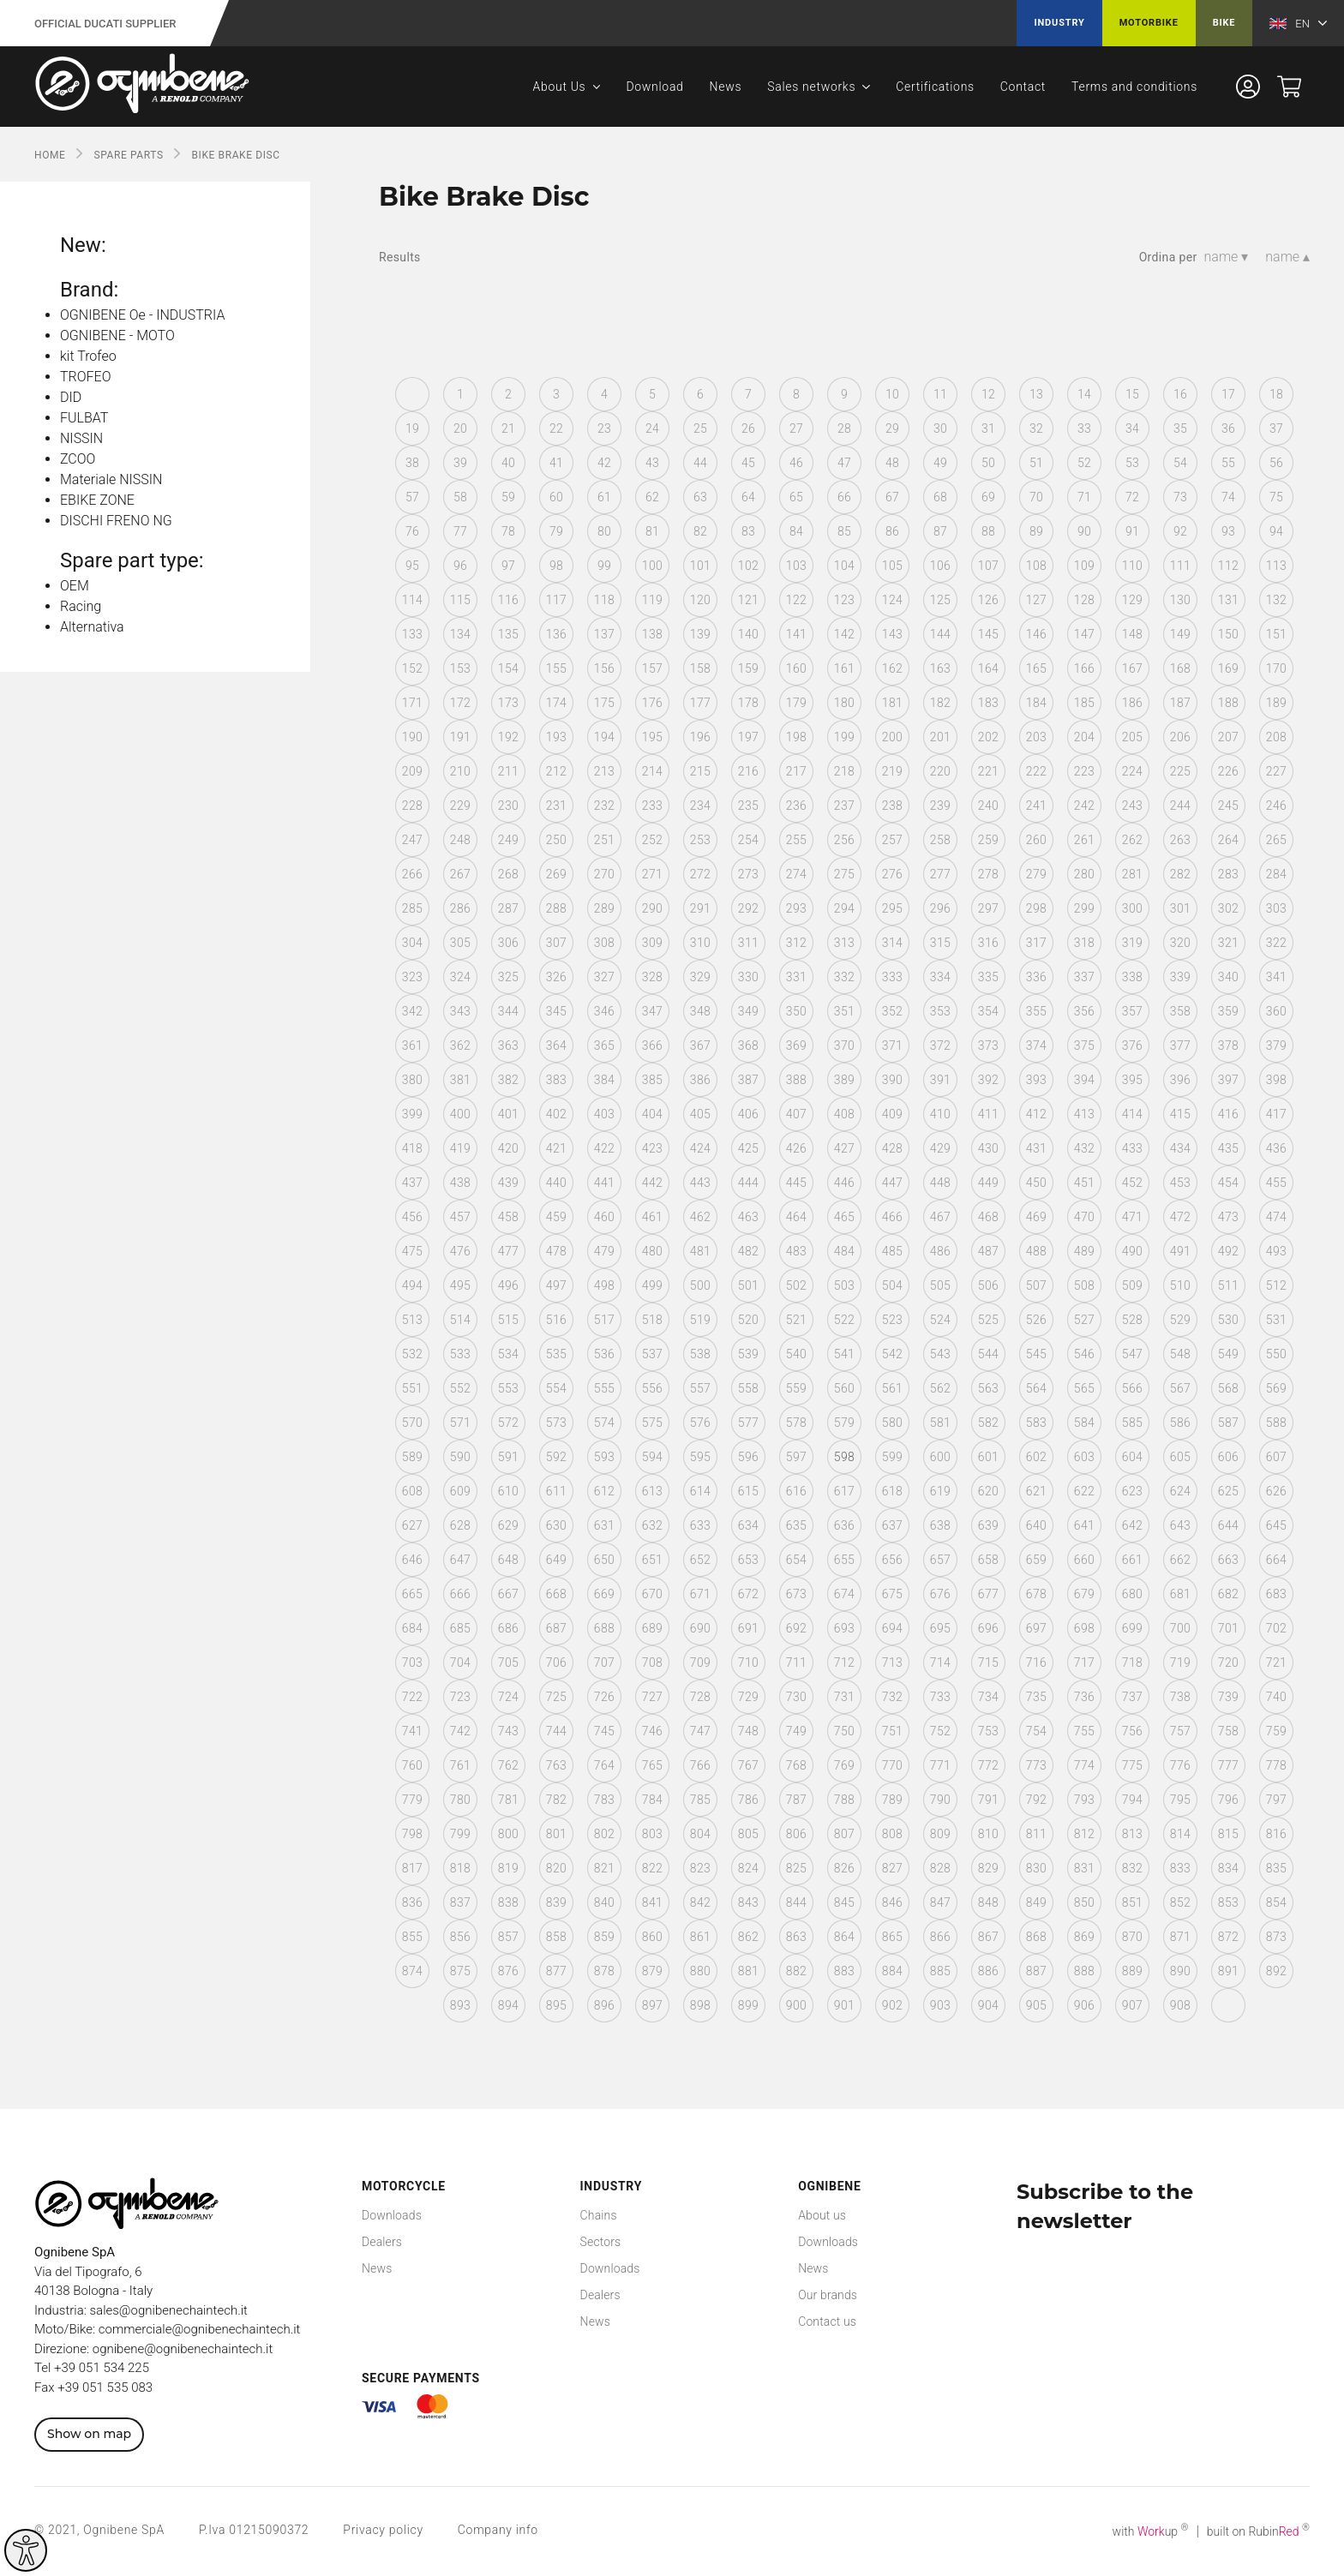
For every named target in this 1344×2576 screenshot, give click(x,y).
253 (700, 840)
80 (604, 531)
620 (988, 1491)
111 (1180, 565)
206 (1180, 737)
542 (892, 1354)
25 (700, 428)
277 (940, 874)
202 (988, 737)
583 (1036, 1422)
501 (748, 1285)
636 (844, 1525)
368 (748, 1045)
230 (508, 805)
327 (604, 977)
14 (1084, 394)
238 (892, 805)
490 (1132, 1251)
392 (988, 1080)
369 (796, 1045)
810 (988, 1834)
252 (652, 840)
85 (844, 531)
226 (1228, 771)
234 (700, 805)
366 (652, 1045)
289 (604, 908)
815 (1228, 1834)
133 (412, 634)
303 (1276, 908)
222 (1036, 771)
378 (1228, 1045)
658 (988, 1560)
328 (652, 977)
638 (940, 1525)
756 (1132, 1731)
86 (892, 531)
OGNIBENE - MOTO (117, 335)
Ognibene (829, 2186)
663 (1228, 1560)
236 (796, 805)
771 (940, 1765)
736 (1084, 1697)
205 (1132, 737)
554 (556, 1388)
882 (796, 1971)
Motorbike (1149, 22)
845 (844, 1902)
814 (1180, 1834)
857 (508, 1937)
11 (940, 394)
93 (1228, 531)
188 (1228, 703)
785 (700, 1799)
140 (748, 634)
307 (556, 943)
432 (1084, 1148)
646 (412, 1560)
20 (460, 428)
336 (1036, 977)
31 (988, 428)
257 (892, 840)
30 (940, 428)
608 (412, 1491)
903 (940, 2005)
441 (604, 1182)
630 (556, 1525)
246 (1276, 805)
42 (604, 463)
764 (604, 1765)
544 (988, 1354)
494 (412, 1285)
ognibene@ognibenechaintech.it (183, 2349)
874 (412, 1971)
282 (1180, 874)
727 (652, 1697)
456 (412, 1217)
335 (988, 977)
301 (1180, 908)
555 (604, 1388)
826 (844, 1868)
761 (460, 1765)
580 (892, 1422)
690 (700, 1628)
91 (1132, 531)
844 (796, 1902)
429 (940, 1148)
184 (1036, 703)
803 (652, 1834)
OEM (74, 586)
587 (1228, 1422)
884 (892, 1971)
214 (652, 771)
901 (844, 2005)
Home (50, 155)
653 (748, 1560)
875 (460, 1971)
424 (700, 1148)
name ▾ (1226, 257)
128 (1084, 600)
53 (1132, 463)
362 (460, 1045)
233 (652, 805)
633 (700, 1525)
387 (748, 1080)
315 (940, 943)
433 (1132, 1148)
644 (1228, 1525)
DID (70, 397)
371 (892, 1045)
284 (1276, 874)
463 (748, 1217)
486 (940, 1251)
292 (748, 908)
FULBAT (84, 418)
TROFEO (85, 376)
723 (460, 1697)
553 (508, 1388)
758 (1228, 1731)
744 (556, 1731)
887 (1036, 1971)
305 (460, 943)
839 (556, 1902)
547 (1132, 1354)
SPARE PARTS (128, 155)
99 (604, 565)
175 (604, 703)
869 (1084, 1937)
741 (412, 1731)
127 (1036, 600)
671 (700, 1594)
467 (940, 1217)
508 (1084, 1285)
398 (1276, 1080)
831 (1084, 1868)
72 (1132, 497)
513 (412, 1320)
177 (700, 703)
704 (460, 1662)
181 (892, 703)
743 (508, 1731)
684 (412, 1628)
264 (1228, 840)
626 (1276, 1491)
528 (1132, 1320)
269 (556, 874)
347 (652, 1011)
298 (1036, 908)
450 (1036, 1182)
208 (1276, 737)
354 (988, 1011)
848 (988, 1902)
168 (1180, 668)
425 (748, 1148)
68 (940, 497)
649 (556, 1560)
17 (1228, 394)
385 (652, 1080)
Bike (1224, 22)
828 (940, 1868)
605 (1180, 1457)
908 (1180, 2005)
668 (556, 1594)
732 (892, 1697)
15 (1132, 394)
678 (1036, 1594)
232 (604, 805)
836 (412, 1902)
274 (796, 874)
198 (796, 737)
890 (1180, 1971)
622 (1084, 1491)
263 (1180, 840)
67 (892, 497)
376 (1132, 1045)
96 (460, 565)
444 (748, 1182)
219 (892, 771)
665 (412, 1594)
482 (748, 1251)
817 (412, 1868)
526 (1036, 1320)
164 (988, 668)
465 (844, 1217)
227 (1276, 771)
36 (1228, 428)
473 (1228, 1217)
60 (556, 497)
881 (748, 1971)
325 (508, 977)
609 (460, 1491)
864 (844, 1937)
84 (796, 531)
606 (1228, 1457)
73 (1180, 497)
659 (1036, 1560)
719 (1180, 1662)
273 (748, 874)
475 (412, 1251)
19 (412, 428)
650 (604, 1560)
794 (1132, 1799)
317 (1036, 943)
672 (748, 1594)
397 (1228, 1080)
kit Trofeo (88, 356)
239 (940, 805)
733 (940, 1697)
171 (412, 703)
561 (892, 1388)
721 (1276, 1662)
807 (844, 1834)
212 (556, 771)
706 (556, 1662)
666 (460, 1594)
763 (556, 1765)
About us (822, 2215)
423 (652, 1148)
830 (1036, 1868)
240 (988, 805)
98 (556, 565)
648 (508, 1560)
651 (652, 1560)
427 (844, 1148)
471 (1132, 1217)
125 (940, 600)
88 (988, 531)
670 (652, 1594)
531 (1276, 1320)
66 (844, 497)
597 (796, 1457)
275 (844, 874)
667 (508, 1594)
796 (1228, 1799)
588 (1276, 1422)
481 (700, 1251)
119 (652, 600)
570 (412, 1422)
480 (652, 1251)
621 (1036, 1491)
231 (556, 805)
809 (940, 1834)
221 (988, 771)
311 (748, 943)
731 (844, 1697)
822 (652, 1868)
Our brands (827, 2295)
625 (1228, 1491)
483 (796, 1251)
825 (796, 1868)
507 (1036, 1285)
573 (556, 1422)
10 (892, 394)
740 (1276, 1697)
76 (412, 531)
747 (700, 1731)
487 (988, 1251)
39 (460, 463)
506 (988, 1285)
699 (1132, 1628)
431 (1036, 1148)
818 (460, 1868)
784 (652, 1799)
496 (508, 1285)
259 (988, 840)
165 (1036, 668)
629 (508, 1525)
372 (940, 1045)
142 (844, 634)
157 (652, 668)
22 (556, 428)
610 (508, 1491)
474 (1276, 1217)
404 (652, 1114)
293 (796, 908)
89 (1036, 531)
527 (1084, 1320)
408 (844, 1114)
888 (1084, 1971)
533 (460, 1354)
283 (1228, 874)
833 (1180, 1868)
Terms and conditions (1134, 86)
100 (652, 565)
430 (988, 1148)
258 (940, 840)
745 (604, 1731)
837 (460, 1902)
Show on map (89, 2433)
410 (940, 1114)
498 (604, 1285)
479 (604, 1251)
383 (556, 1080)
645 (1276, 1525)
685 (460, 1628)
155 (556, 668)
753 (988, 1731)
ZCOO (77, 459)
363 (508, 1045)
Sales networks (811, 86)
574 (604, 1422)
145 (988, 634)
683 (1276, 1594)
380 (412, 1080)
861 (700, 1937)
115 (460, 600)
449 (988, 1182)
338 (1132, 977)
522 (844, 1320)
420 (508, 1148)
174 (556, 703)
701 (1228, 1628)
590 (460, 1457)
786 (748, 1799)
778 (1276, 1765)
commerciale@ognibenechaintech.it (200, 2329)
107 (988, 565)
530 (1228, 1320)
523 (892, 1320)
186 (1132, 703)
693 (844, 1628)
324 (460, 977)
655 (844, 1560)
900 (796, 2005)
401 (508, 1114)
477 (508, 1251)
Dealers (382, 2242)
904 (988, 2005)
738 (1180, 1697)
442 (652, 1182)
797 (1276, 1799)
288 (556, 908)
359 (1228, 1011)
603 (1084, 1457)
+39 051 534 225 (101, 2367)
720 (1228, 1662)
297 (988, 908)
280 (1084, 874)
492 (1228, 1251)
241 (1036, 805)
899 (748, 2005)
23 (604, 428)
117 (556, 600)
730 (796, 1697)
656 (892, 1560)
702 (1276, 1628)
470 (1084, 1217)
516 (556, 1320)
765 (652, 1765)
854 (1276, 1902)
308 (604, 943)
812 (1084, 1834)
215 (700, 771)
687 (556, 1628)
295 (892, 908)
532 (412, 1354)
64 (748, 497)
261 (1084, 840)
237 (844, 805)
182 (940, 703)
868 (1036, 1937)
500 (700, 1285)
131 (1228, 600)
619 (940, 1491)
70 (1036, 497)
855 (412, 1937)
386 (700, 1080)
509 (1132, 1285)
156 (604, 668)
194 (604, 737)
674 (844, 1594)
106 (940, 565)
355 (1036, 1011)
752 (940, 1731)
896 (604, 2005)
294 (844, 908)
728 (700, 1697)
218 (844, 771)
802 (604, 1834)
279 (1036, 874)
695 (940, 1628)
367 (700, 1045)
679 (1084, 1594)
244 (1180, 805)
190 (412, 737)
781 (508, 1799)
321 (1228, 943)
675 (892, 1594)
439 (508, 1182)
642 (1132, 1525)
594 (652, 1457)
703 (412, 1662)
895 (556, 2005)
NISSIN (81, 438)
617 (844, 1491)
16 (1180, 394)
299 (1084, 908)
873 (1276, 1937)
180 (844, 703)
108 (1036, 565)
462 (700, 1217)
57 (412, 497)
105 (892, 565)
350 (796, 1011)
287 (508, 908)
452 (1132, 1182)
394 (1084, 1080)
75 (1276, 497)
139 (700, 634)
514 (460, 1320)
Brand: (89, 290)
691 (748, 1628)
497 (556, 1285)
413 (1084, 1114)
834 (1228, 1868)
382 (508, 1080)
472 (1180, 1217)
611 (556, 1491)
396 (1180, 1080)
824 (748, 1868)
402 (556, 1114)
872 (1228, 1937)
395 (1132, 1080)
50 (988, 463)
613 (652, 1491)
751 (892, 1731)
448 (940, 1182)
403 (604, 1114)
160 (796, 668)
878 (604, 1971)
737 (1132, 1697)
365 (604, 1045)
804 (700, 1834)
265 (1276, 840)
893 (460, 2005)
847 (940, 1902)
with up (1151, 2531)
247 (412, 840)
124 (892, 600)
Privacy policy (383, 2530)
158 (700, 668)
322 (1276, 943)
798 (412, 1834)
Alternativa (92, 627)
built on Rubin (1258, 2531)
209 (412, 771)
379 (1276, 1045)
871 (1180, 1937)
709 (700, 1662)
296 (940, 908)
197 (748, 737)
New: (83, 245)
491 (1180, 1251)
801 (556, 1834)
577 (748, 1422)
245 (1228, 805)
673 (796, 1594)
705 (508, 1662)
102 (748, 565)
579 (844, 1422)
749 (796, 1731)
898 (700, 2005)
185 (1084, 703)
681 (1180, 1594)
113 (1276, 565)
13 (1036, 394)
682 (1228, 1594)
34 (1132, 428)
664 (1276, 1560)
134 (460, 634)
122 (796, 600)
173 (508, 703)
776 (1180, 1765)
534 (508, 1354)
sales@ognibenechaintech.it (169, 2310)
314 (892, 943)
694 (892, 1628)
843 (748, 1902)
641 (1084, 1525)
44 (700, 463)
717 (1084, 1662)
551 (412, 1388)
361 (412, 1045)
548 (1180, 1354)
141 (796, 634)
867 (988, 1937)
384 (604, 1080)
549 (1228, 1354)
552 (460, 1388)
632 (652, 1525)
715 (988, 1662)
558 (748, 1388)
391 (940, 1080)
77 (460, 531)
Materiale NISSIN (111, 479)
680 (1132, 1594)
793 (1084, 1799)
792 (1036, 1799)
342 (412, 1011)
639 (988, 1525)
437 (412, 1182)
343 (460, 1011)
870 (1132, 1937)
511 (1228, 1285)
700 (1180, 1628)
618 (892, 1491)
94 (1276, 531)
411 (988, 1114)
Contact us (827, 2321)
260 (1036, 840)
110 (1132, 565)
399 (412, 1114)
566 (1132, 1388)
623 (1132, 1491)
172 (460, 703)
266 (412, 874)
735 (1036, 1697)
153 (460, 668)
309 (652, 943)
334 (940, 977)
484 (844, 1251)
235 (748, 805)
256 (844, 840)
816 (1276, 1834)
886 (988, 1971)
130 (1180, 600)
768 (796, 1765)
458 (508, 1217)
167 (1132, 668)
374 (1036, 1045)
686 (508, 1628)
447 (892, 1182)
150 (1228, 634)
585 (1132, 1422)
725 (556, 1697)
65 (796, 497)
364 (556, 1045)
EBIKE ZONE (97, 500)
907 (1132, 2005)
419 (460, 1148)
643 (1180, 1525)
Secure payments (421, 2378)
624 (1180, 1491)
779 (412, 1799)
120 (700, 600)
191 (460, 737)
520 (748, 1320)
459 (556, 1217)
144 (940, 634)
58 (460, 497)
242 (1084, 805)
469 (1036, 1217)
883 (844, 1971)
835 (1276, 1868)
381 (460, 1080)
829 (988, 1868)
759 (1276, 1731)
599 (892, 1457)
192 (508, 737)
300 (1132, 908)
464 (796, 1217)
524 (940, 1320)
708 (652, 1662)
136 (556, 634)
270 (604, 874)
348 (700, 1011)
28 (844, 428)
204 (1084, 737)
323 (412, 977)
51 (1036, 463)
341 (1276, 977)
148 (1132, 634)
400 (460, 1114)
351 (844, 1011)
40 (508, 463)
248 (460, 840)
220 (940, 771)
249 (508, 840)
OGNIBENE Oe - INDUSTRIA (142, 315)
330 (748, 977)
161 (844, 668)
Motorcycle (404, 2186)
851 (1132, 1902)
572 (508, 1422)
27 (796, 428)
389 (844, 1080)
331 (796, 977)
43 (652, 463)
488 (1036, 1251)
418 (412, 1148)
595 (700, 1457)
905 (1036, 2005)
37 (1276, 428)
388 (796, 1080)
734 (988, 1697)
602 (1036, 1457)
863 (796, 1937)
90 (1084, 531)
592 (556, 1457)
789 (892, 1799)
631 (604, 1525)
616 (796, 1491)
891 (1228, 1971)
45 (748, 463)
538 (700, 1354)
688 (604, 1628)
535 (556, 1354)
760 (412, 1765)
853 (1228, 1902)
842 (700, 1902)
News (726, 86)
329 (700, 977)
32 (1036, 428)
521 (796, 1320)
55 (1228, 463)
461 (652, 1217)
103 (796, 565)
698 (1084, 1628)
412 (1036, 1114)
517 (604, 1320)
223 (1084, 771)
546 (1084, 1354)
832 (1132, 1868)
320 (1180, 943)
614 (700, 1491)
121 (748, 600)
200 (892, 737)
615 (748, 1491)
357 (1132, 1011)
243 (1132, 805)
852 (1180, 1902)
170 (1276, 668)
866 (940, 1937)
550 (1276, 1354)
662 (1180, 1560)
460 (604, 1217)
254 (748, 840)
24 (652, 428)
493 (1276, 1251)
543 (940, 1354)
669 (604, 1594)
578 (796, 1422)
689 (652, 1628)
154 (508, 668)
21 (508, 428)
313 (844, 943)
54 (1180, 463)
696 (988, 1628)
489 (1084, 1251)
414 (1132, 1114)
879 (652, 1971)
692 (796, 1628)
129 (1132, 600)
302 (1228, 908)
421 (556, 1148)
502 (796, 1285)
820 (556, 1868)
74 (1228, 497)
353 (940, 1011)
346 (604, 1011)
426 (796, 1148)
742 (460, 1731)
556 (652, 1388)
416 (1228, 1114)
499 (652, 1285)
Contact (1023, 86)
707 (604, 1662)
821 (604, 1868)
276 (892, 874)
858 (556, 1937)
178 (748, 703)
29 (892, 428)
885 (940, 1971)
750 (844, 1731)
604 (1132, 1457)
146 (1036, 634)
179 (796, 703)
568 (1228, 1388)
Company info (498, 2530)
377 (1180, 1045)
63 (700, 497)
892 (1276, 1971)
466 (892, 1217)
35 (1180, 428)
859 (604, 1937)
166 (1084, 668)
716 (1036, 1662)
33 (1084, 428)
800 (508, 1834)
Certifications (935, 86)
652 (700, 1560)
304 (412, 943)
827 (892, 1868)
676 (940, 1594)
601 (988, 1457)
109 (1084, 565)
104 (844, 565)
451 (1084, 1182)
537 (652, 1354)
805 (748, 1834)
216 (748, 771)
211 (508, 771)
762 (508, 1765)
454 (1228, 1182)
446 (844, 1182)
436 (1276, 1148)
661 (1132, 1560)
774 (1084, 1765)
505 (940, 1285)
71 (1084, 497)
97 (508, 565)
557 (700, 1388)
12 (988, 394)
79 (556, 531)
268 (508, 874)
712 (844, 1662)
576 (700, 1422)
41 (556, 463)
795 (1180, 1799)
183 (988, 703)
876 (508, 1971)
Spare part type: (132, 560)
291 (700, 908)
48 (892, 463)
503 (844, 1285)
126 (988, 600)
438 (460, 1182)
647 (460, 1560)
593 (604, 1457)
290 (652, 908)
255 (796, 840)
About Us (559, 86)
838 (508, 1902)
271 (652, 874)
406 (748, 1114)
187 (1180, 703)
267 (460, 874)
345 (556, 1011)
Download (654, 86)
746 (652, 1731)
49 (940, 463)
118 (604, 600)
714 (940, 1662)
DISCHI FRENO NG (116, 520)
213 (604, 771)
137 (604, 634)
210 (460, 771)
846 (892, 1902)
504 (892, 1285)
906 (1084, 2005)
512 (1276, 1285)
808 (892, 1834)
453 (1180, 1182)
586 (1180, 1422)
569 (1276, 1388)
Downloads (392, 2215)
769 (844, 1765)
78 (508, 531)
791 (988, 1799)
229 (460, 805)
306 (508, 943)
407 (796, 1114)
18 (1276, 394)
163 (940, 668)
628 (460, 1525)
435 (1228, 1148)
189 (1276, 703)
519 (700, 1320)
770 (892, 1765)
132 (1276, 600)
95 (412, 565)
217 (796, 771)
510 (1180, 1285)
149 (1180, 634)
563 (988, 1388)
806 (796, 1834)
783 (604, 1799)
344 (508, 1011)
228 (412, 805)
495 (460, 1285)
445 (796, 1182)
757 (1180, 1731)
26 (748, 428)
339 (1180, 977)
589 (412, 1457)
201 (940, 737)
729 (748, 1697)
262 (1132, 840)
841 (652, 1902)
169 (1228, 668)
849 (1036, 1902)
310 (700, 943)
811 (1036, 1834)
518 (652, 1320)
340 (1228, 977)
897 (652, 2005)
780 (460, 1799)
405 (700, 1114)
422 (604, 1148)
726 (604, 1697)
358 (1180, 1011)
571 (460, 1422)
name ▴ (1287, 257)
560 (844, 1388)
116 (508, 600)
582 (988, 1422)
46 (796, 463)
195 (652, 737)
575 (652, 1422)
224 (1132, 771)
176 (652, 703)
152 (412, 668)
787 (796, 1799)
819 (508, 1868)
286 (460, 908)
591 (508, 1457)
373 (988, 1045)
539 (748, 1354)
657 (940, 1560)
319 (1132, 943)
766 (700, 1765)
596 (748, 1457)
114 (412, 600)
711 (796, 1662)
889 (1132, 1971)
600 (940, 1457)
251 (604, 840)
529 (1180, 1320)
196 (700, 737)
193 (556, 737)
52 (1084, 463)
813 (1132, 1834)
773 (1036, 1765)
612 (604, 1491)
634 (748, 1525)
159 (748, 668)
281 (1132, 874)
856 (460, 1937)
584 (1084, 1422)
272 (700, 874)
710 (748, 1662)
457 (460, 1217)
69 (988, 497)
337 (1084, 977)
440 (556, 1182)
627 (412, 1525)
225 (1180, 771)
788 (844, 1799)
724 (508, 1697)
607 (1276, 1457)
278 (988, 874)
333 (892, 977)
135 (508, 634)
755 (1084, 1731)
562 (940, 1388)
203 (1036, 737)
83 (748, 531)
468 (988, 1217)
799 (460, 1834)
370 (844, 1045)
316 (988, 943)
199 (844, 737)
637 (892, 1525)
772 (988, 1765)
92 (1180, 531)
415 (1180, 1114)
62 (652, 497)
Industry (1059, 22)
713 (892, 1662)
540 (796, 1354)
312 (796, 943)
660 (1084, 1560)
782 (556, 1799)
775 (1132, 1765)
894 (508, 2005)
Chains (598, 2215)
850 (1084, 1902)
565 (1084, 1388)
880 (700, 1971)
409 (892, 1114)
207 (1228, 737)
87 (940, 531)
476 (460, 1251)
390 (892, 1080)
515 (508, 1320)
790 (940, 1799)
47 (844, 463)
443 (700, 1182)
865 (892, 1937)
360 (1276, 1011)
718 (1132, 1662)
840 (604, 1902)
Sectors (600, 2242)
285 (412, 908)
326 (556, 977)
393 (1036, 1080)
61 (604, 497)
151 (1276, 634)
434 (1180, 1148)
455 (1276, 1182)
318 (1084, 943)
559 (796, 1388)
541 (844, 1354)
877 (556, 1971)
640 (1036, 1525)
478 (556, 1251)
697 (1036, 1628)
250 (556, 840)
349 (748, 1011)
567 (1180, 1388)
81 (652, 531)
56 (1276, 463)
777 (1228, 1765)
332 (844, 977)
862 (748, 1937)
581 (940, 1422)
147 (1084, 634)
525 (988, 1320)
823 (700, 1868)
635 (796, 1525)
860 (652, 1937)
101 (700, 565)
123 (844, 600)
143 (892, 634)
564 (1036, 1388)
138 (652, 634)
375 (1084, 1045)
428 (892, 1148)
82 (700, 531)
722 (412, 1697)
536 (604, 1354)
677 (988, 1594)
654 (796, 1560)
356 (1084, 1011)
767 (748, 1765)
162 (892, 668)
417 (1276, 1114)
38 (412, 463)
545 (1036, 1354)
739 (1228, 1697)
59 (508, 497)
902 (892, 2005)
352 (892, 1011)
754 (1036, 1731)
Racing (80, 606)
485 (892, 1251)
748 (748, 1731)
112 (1228, 565)
